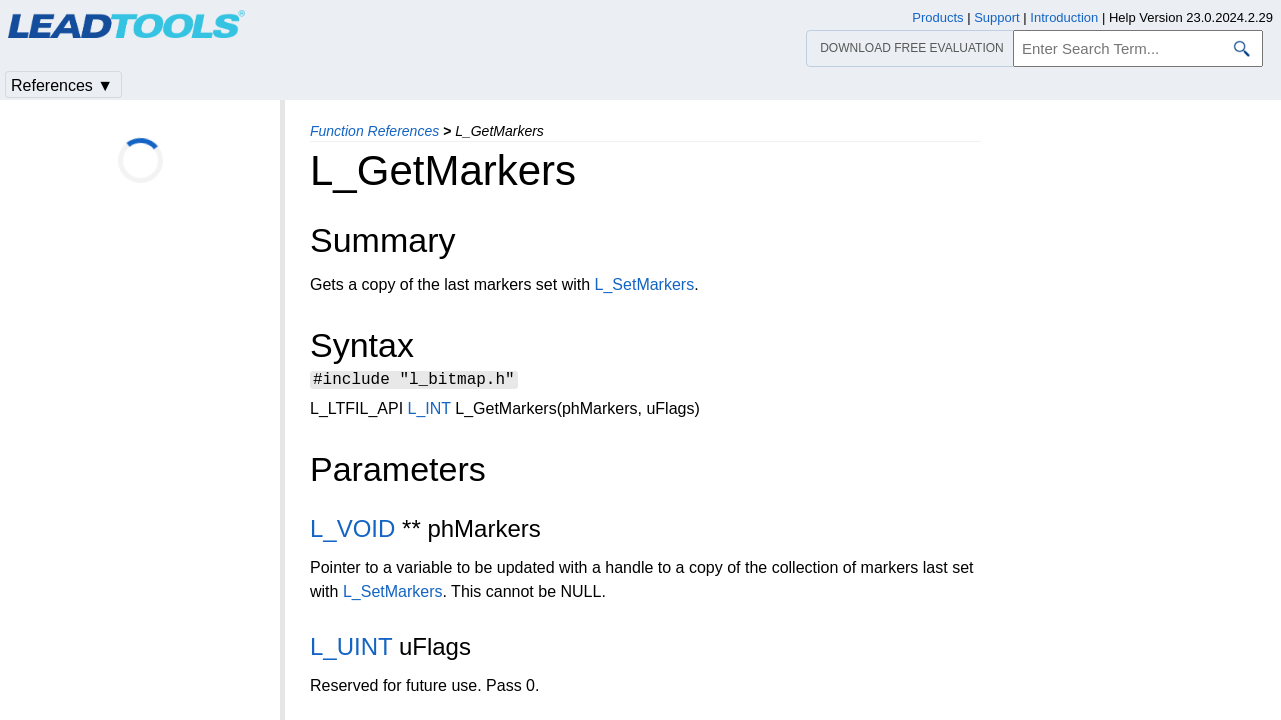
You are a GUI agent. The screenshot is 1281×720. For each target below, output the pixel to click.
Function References (374, 131)
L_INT (429, 411)
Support (997, 17)
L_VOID (352, 531)
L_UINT (351, 649)
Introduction (1064, 17)
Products (937, 17)
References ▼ (62, 85)
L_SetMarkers (645, 284)
